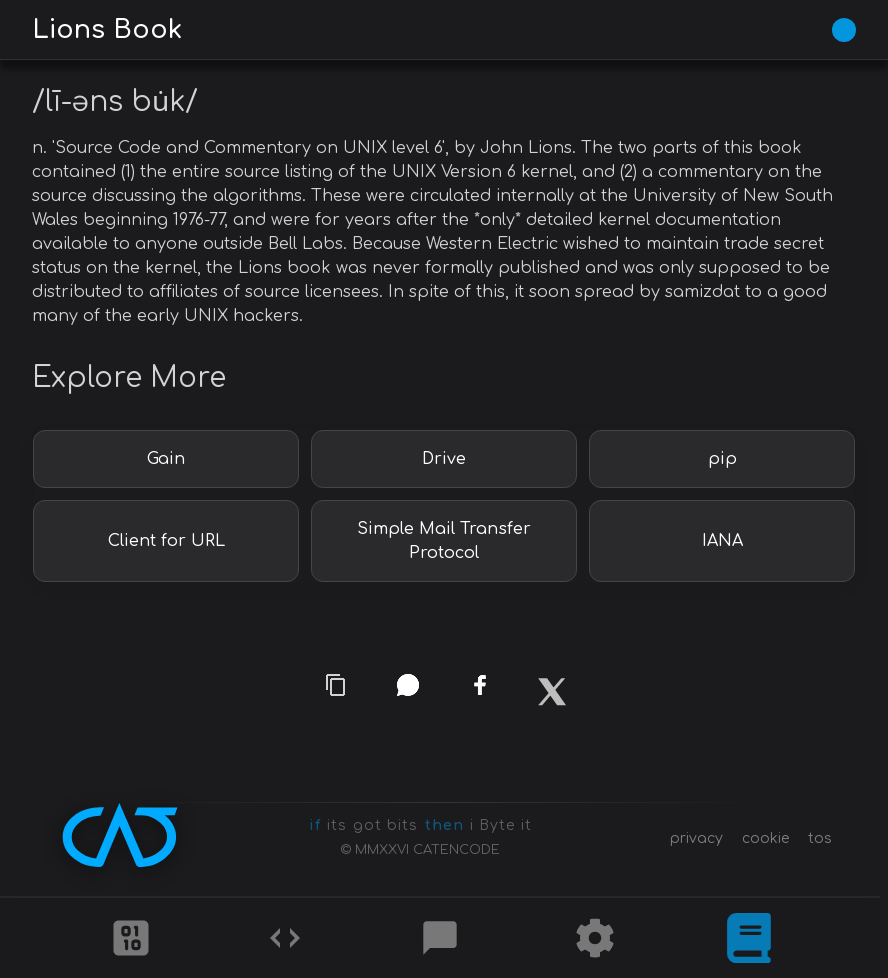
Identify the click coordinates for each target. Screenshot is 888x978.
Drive (444, 459)
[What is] (749, 938)
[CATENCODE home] (120, 835)
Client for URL (166, 541)
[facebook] (480, 691)
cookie (765, 838)
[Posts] (440, 938)
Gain (166, 459)
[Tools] (595, 938)
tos (820, 838)
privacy (696, 838)
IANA (722, 541)
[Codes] (285, 938)
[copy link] (336, 685)
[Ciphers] (131, 938)
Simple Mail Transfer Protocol (444, 541)
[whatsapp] (408, 685)
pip (722, 459)
